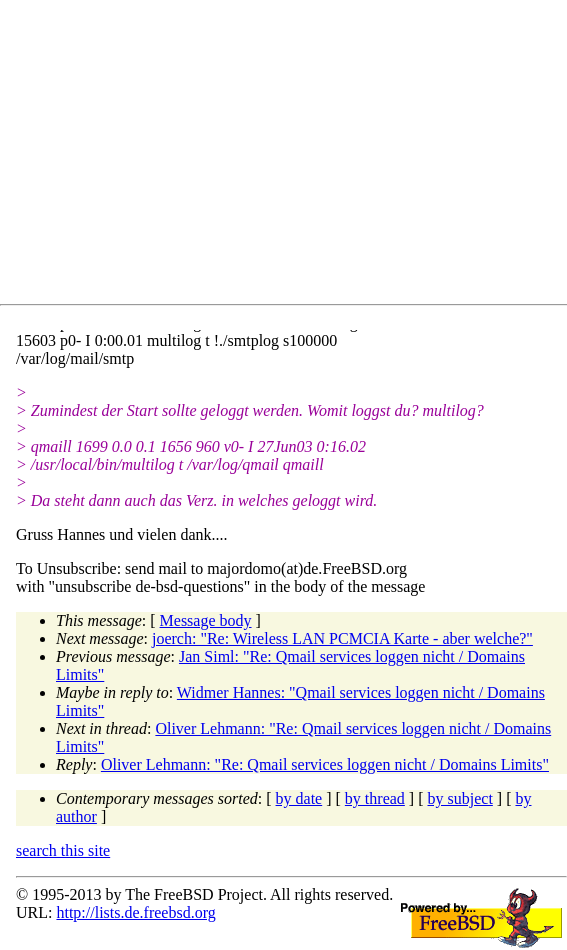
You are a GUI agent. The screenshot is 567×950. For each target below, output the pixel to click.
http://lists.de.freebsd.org (135, 912)
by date (299, 798)
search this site (63, 850)
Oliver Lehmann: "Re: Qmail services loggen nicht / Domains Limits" (325, 764)
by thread (375, 798)
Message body (206, 620)
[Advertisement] (291, 156)
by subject (460, 798)
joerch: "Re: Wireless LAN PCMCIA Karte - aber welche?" (342, 638)
